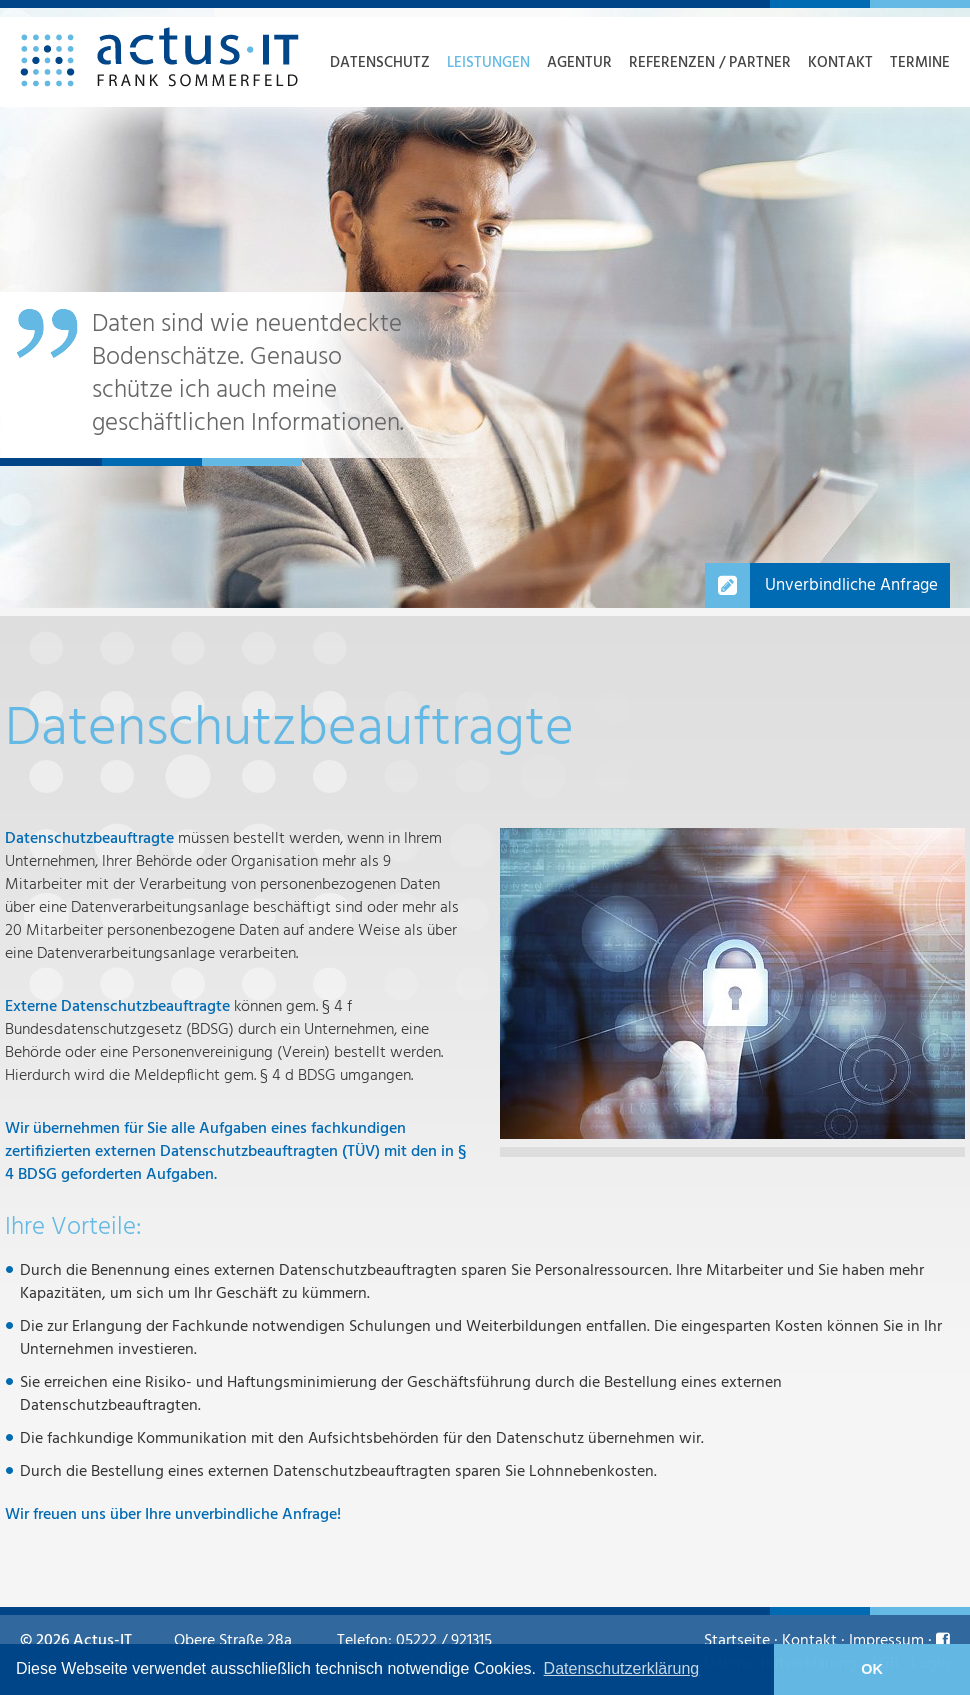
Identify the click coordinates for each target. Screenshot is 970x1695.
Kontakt (840, 63)
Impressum (886, 1641)
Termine (920, 63)
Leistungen (488, 63)
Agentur (579, 63)
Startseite (737, 1641)
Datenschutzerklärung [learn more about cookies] (622, 1668)
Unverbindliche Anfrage (851, 585)
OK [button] (872, 1669)
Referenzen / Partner (710, 63)
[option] (485, 308)
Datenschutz (380, 63)
